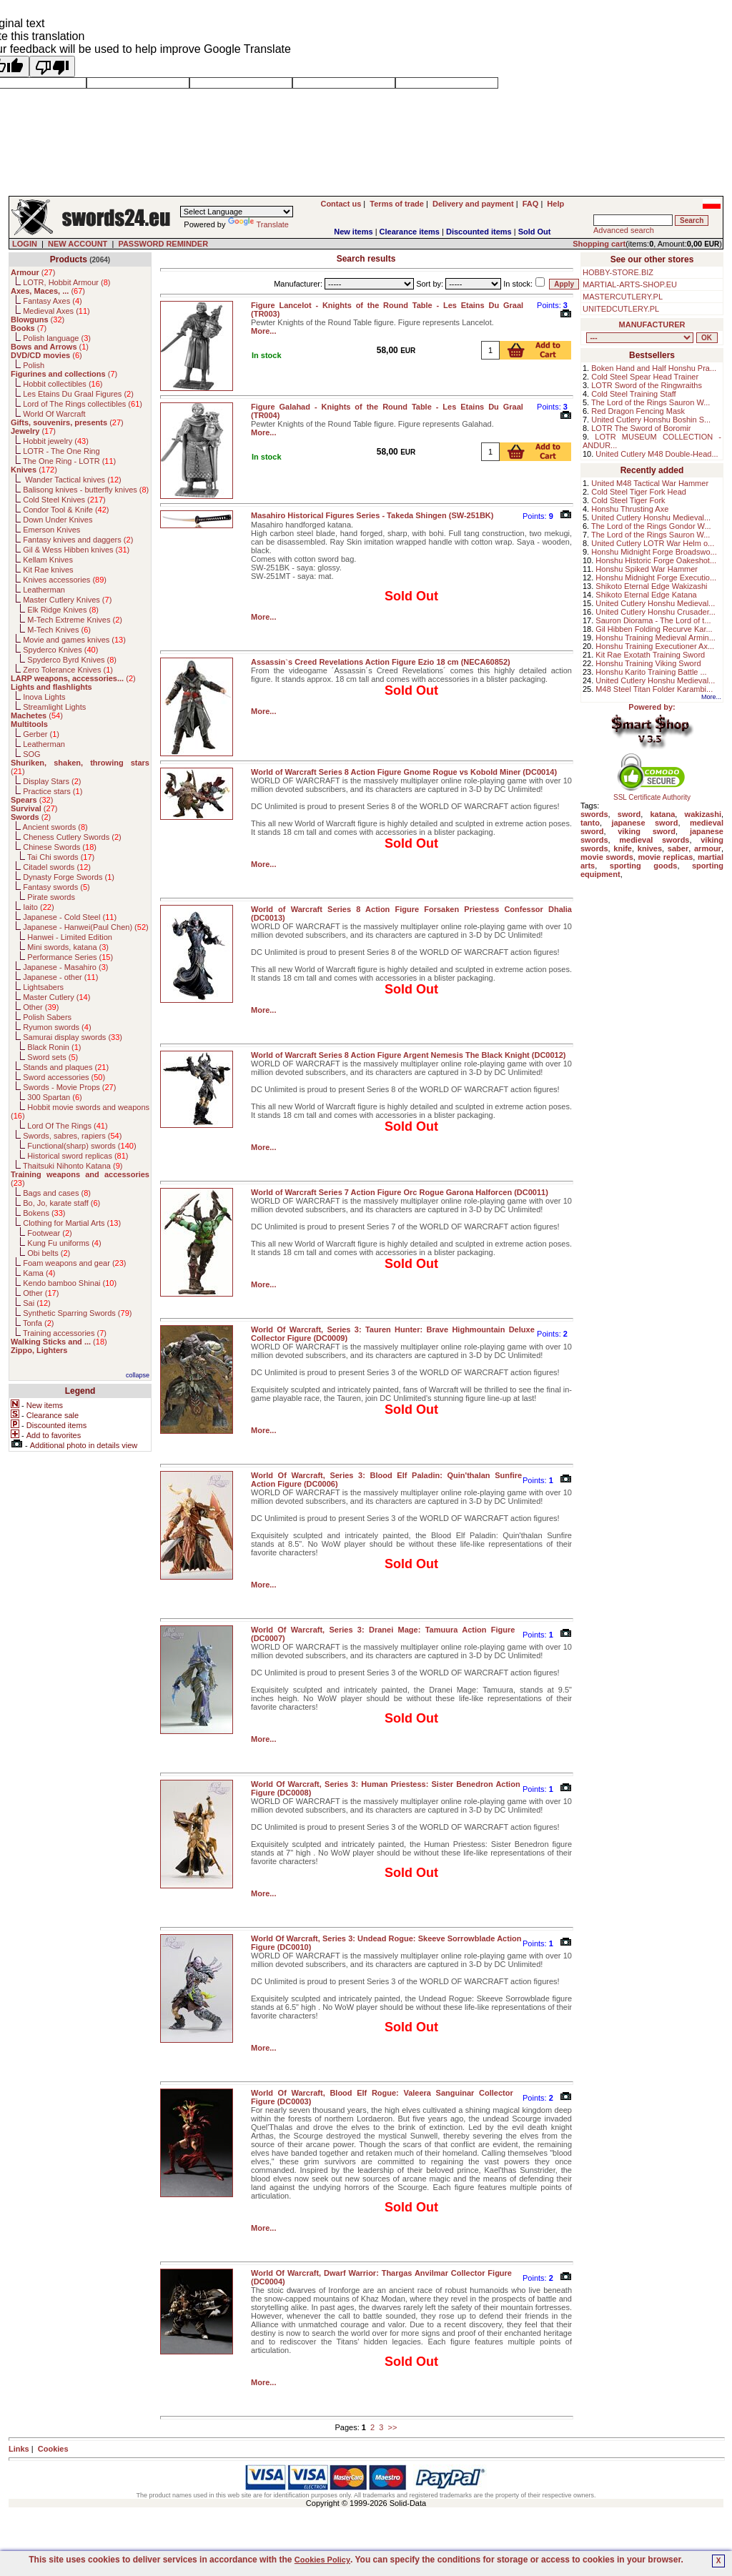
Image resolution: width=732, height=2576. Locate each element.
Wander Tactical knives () (72, 479)
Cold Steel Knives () (64, 499)
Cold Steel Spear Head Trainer (644, 376)
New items (353, 231)
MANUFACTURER (652, 324)
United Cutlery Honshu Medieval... (651, 517)
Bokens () (44, 1213)
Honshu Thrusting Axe (629, 509)
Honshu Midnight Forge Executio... (655, 577)
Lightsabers (43, 987)
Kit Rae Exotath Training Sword (650, 654)
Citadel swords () (57, 867)
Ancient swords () (55, 827)
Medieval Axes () (56, 311)
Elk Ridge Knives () (63, 609)
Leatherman (44, 589)
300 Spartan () (54, 1097)
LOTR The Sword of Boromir (641, 428)
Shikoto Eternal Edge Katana (645, 594)
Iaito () (38, 907)
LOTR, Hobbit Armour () (66, 282)
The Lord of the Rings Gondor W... (651, 526)
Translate (258, 224)
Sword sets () (52, 1057)
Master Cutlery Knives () (67, 599)
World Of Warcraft (54, 414)
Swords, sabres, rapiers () (72, 1135)
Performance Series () (70, 957)
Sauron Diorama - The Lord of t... (653, 620)
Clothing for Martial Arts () (72, 1223)
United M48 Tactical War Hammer (649, 483)
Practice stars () (52, 791)
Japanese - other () (60, 977)
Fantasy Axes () (52, 301)
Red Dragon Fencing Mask (638, 411)
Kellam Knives (48, 559)
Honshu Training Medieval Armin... (655, 637)
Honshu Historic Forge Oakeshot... (655, 560)
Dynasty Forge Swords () (68, 877)
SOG (31, 754)
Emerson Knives (51, 529)
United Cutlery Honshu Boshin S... (651, 419)
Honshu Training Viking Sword (648, 663)
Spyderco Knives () (60, 649)
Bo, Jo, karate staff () (61, 1203)
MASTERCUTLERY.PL (623, 296)
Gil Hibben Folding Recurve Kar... (653, 629)
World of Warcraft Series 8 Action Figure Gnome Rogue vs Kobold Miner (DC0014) (404, 772)
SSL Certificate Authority (652, 794)
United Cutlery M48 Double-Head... (656, 454)
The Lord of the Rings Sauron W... (650, 402)
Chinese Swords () (60, 847)
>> (392, 2427)
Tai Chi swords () (60, 857)
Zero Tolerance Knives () (68, 669)
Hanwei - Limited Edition (69, 937)
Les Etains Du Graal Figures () (78, 394)
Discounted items (479, 231)
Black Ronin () (54, 1047)
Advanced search (623, 230)
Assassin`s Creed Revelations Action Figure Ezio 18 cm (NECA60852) (380, 662)
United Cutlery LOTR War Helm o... (652, 543)
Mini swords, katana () (68, 947)
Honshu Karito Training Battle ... (650, 672)
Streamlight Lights (54, 707)
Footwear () (49, 1233)
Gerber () (41, 734)
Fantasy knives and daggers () (78, 539)
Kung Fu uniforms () (64, 1243)
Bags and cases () (57, 1193)
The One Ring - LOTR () (69, 461)
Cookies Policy (322, 2559)
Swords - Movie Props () (69, 1087)
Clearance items (410, 231)
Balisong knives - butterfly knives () (86, 489)
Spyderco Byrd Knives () (72, 659)
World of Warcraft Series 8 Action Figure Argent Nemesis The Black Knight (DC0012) (408, 1055)
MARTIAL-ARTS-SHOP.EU (630, 284)
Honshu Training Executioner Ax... (654, 646)
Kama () (39, 1273)
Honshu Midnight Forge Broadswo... (653, 552)
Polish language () (57, 338)
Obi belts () (48, 1253)
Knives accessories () (65, 579)
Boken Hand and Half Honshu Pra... (653, 368)
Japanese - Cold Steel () (70, 917)
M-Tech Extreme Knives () (74, 619)
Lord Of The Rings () (67, 1125)
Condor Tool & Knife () (66, 509)
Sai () (37, 1303)
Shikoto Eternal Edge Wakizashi (651, 586)
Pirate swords (51, 897)
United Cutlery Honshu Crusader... (655, 612)
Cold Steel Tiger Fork (628, 500)
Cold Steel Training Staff (633, 394)
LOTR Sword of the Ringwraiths (646, 385)
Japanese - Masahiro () (65, 967)
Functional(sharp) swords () (81, 1145)
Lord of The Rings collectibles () (82, 404)
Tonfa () (38, 1323)
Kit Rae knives (48, 569)
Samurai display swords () (72, 1037)
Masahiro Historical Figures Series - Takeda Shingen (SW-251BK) (372, 515)
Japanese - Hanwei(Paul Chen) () (86, 927)
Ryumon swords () (57, 1027)
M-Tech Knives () (59, 629)
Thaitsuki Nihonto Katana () (72, 1165)
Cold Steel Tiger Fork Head (638, 491)
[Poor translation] (52, 66)
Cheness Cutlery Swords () (72, 837)
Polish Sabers (47, 1017)
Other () (41, 1007)
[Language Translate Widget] (236, 211)
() (33, 272)
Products (68, 259)
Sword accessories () (64, 1077)
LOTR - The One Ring (61, 451)
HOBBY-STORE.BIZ (618, 272)
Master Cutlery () (56, 997)
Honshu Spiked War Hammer (646, 569)
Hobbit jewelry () (56, 441)
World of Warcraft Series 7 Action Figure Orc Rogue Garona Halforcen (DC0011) (399, 1192)
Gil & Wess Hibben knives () (76, 549)
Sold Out (534, 231)
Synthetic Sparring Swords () (77, 1313)
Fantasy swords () (56, 887)
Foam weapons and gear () (74, 1263)
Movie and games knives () (74, 639)
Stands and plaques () (66, 1067)
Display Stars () (52, 781)
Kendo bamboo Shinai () (70, 1283)
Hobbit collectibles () (62, 384)
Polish (33, 365)
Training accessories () (65, 1333)
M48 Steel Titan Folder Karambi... (654, 689)
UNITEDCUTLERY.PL (621, 308)
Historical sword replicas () (77, 1155)
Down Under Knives (57, 519)
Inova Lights (44, 697)
